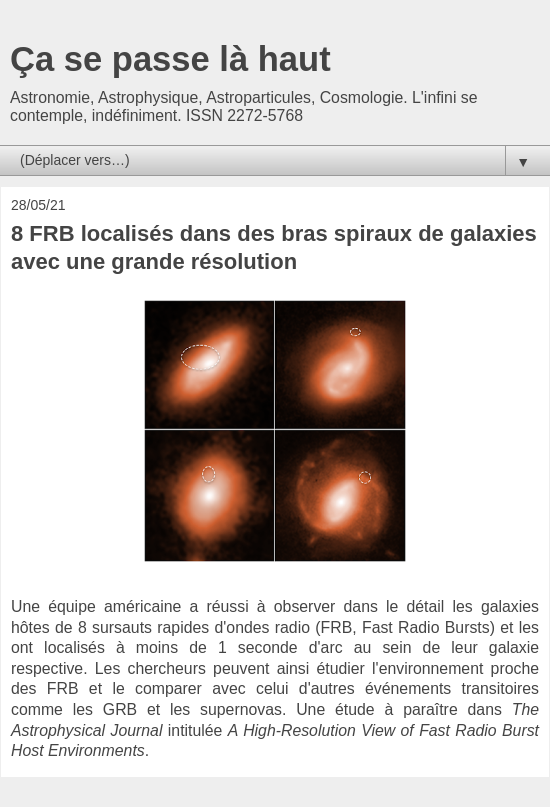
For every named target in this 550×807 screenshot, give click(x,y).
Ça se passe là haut (170, 59)
